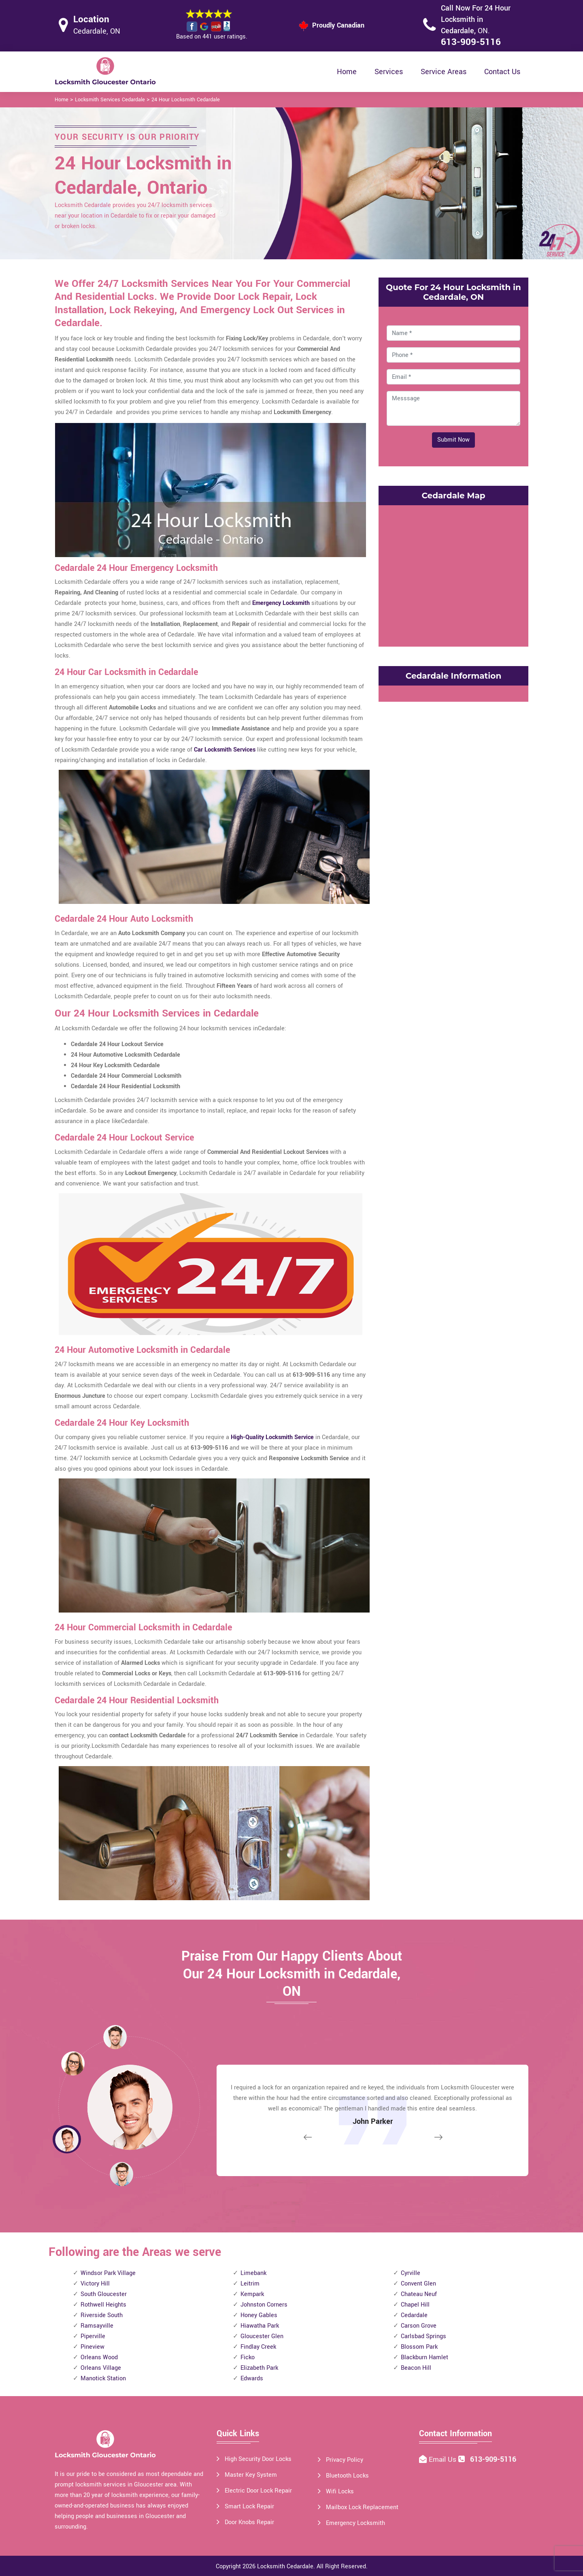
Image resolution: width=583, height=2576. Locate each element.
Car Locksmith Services (224, 749)
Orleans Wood (99, 2357)
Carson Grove (418, 2326)
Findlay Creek (258, 2347)
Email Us (443, 2459)
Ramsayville (97, 2326)
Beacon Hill (416, 2368)
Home (347, 71)
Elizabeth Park (259, 2368)
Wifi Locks (340, 2491)
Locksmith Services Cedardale (110, 99)
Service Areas (443, 71)
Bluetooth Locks (347, 2475)
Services (388, 71)
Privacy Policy (344, 2460)
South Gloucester (104, 2294)
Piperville (93, 2336)
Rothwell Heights (103, 2304)
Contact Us (502, 71)
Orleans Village (101, 2368)
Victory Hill (95, 2283)
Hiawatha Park (259, 2326)
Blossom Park (419, 2347)
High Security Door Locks (258, 2459)
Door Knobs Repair (249, 2522)
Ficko (247, 2357)
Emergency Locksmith (281, 603)
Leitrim (250, 2283)
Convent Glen (418, 2283)
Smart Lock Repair (249, 2506)
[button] (121, 2173)
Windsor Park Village (108, 2273)
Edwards (251, 2378)
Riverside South (102, 2315)
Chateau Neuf (419, 2294)
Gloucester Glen (261, 2336)
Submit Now (453, 440)
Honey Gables (258, 2315)
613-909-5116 (471, 42)
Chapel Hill (415, 2304)
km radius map (453, 574)
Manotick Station (103, 2378)
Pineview (92, 2347)
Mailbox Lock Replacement (362, 2507)
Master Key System (251, 2475)
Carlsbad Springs (423, 2336)
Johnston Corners (263, 2304)
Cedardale (414, 2315)
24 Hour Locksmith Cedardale (185, 99)
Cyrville (410, 2273)
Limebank (253, 2273)
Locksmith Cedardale (285, 2566)
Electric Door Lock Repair (258, 2490)
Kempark (252, 2294)
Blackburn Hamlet (424, 2357)
